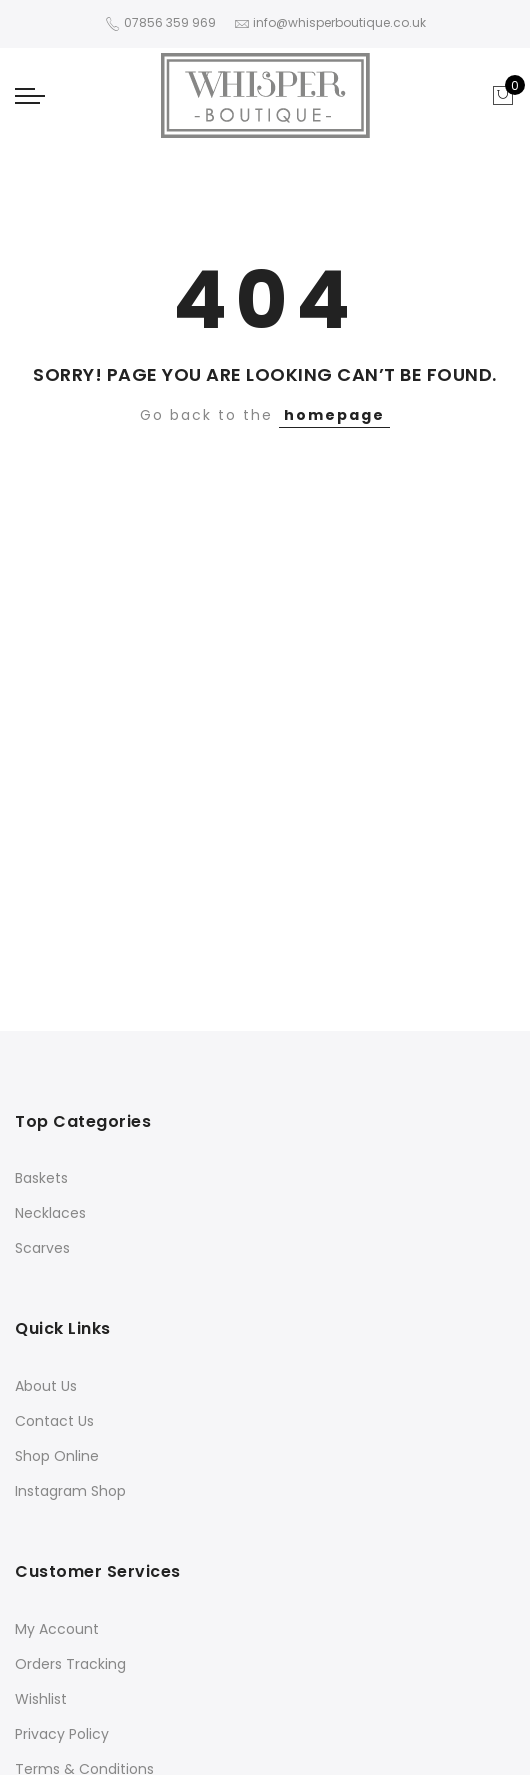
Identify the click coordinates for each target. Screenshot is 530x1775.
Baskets (41, 1178)
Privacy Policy (62, 1734)
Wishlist (41, 1699)
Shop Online (57, 1456)
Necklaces (50, 1213)
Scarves (42, 1248)
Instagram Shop (70, 1491)
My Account (57, 1629)
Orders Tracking (70, 1664)
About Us (46, 1386)
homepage (334, 415)
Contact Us (54, 1421)
